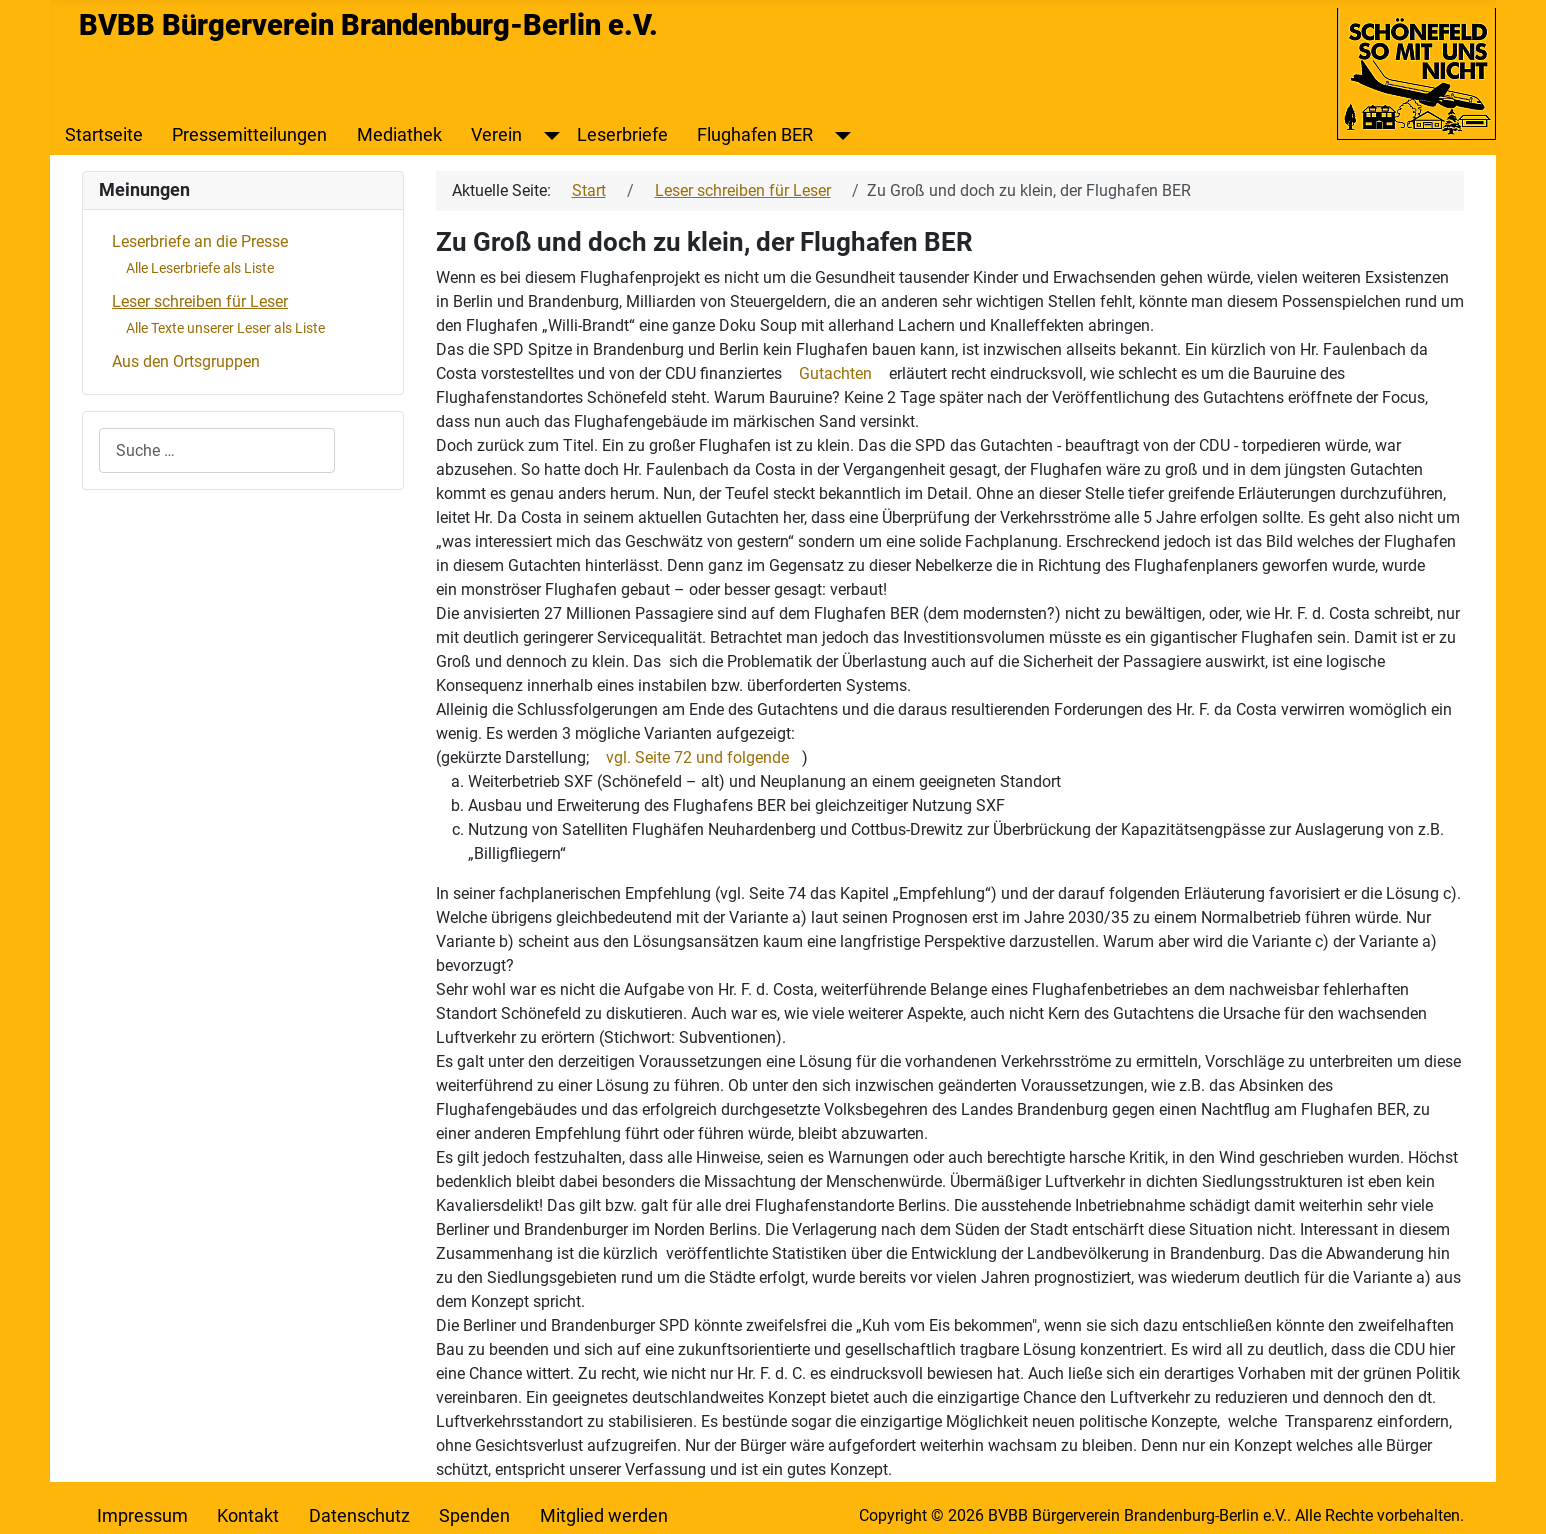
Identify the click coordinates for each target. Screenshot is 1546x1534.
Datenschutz (359, 1516)
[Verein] (547, 135)
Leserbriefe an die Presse (200, 241)
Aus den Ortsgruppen (186, 361)
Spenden (474, 1516)
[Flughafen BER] (838, 135)
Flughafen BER (755, 135)
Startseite (104, 135)
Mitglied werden (604, 1516)
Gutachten (835, 373)
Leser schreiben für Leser (200, 301)
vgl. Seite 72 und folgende (697, 757)
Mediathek (399, 135)
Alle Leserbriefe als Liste (200, 268)
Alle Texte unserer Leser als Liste (225, 328)
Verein (496, 135)
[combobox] (217, 450)
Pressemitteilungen (249, 135)
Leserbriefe (622, 135)
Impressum (142, 1516)
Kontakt (248, 1516)
